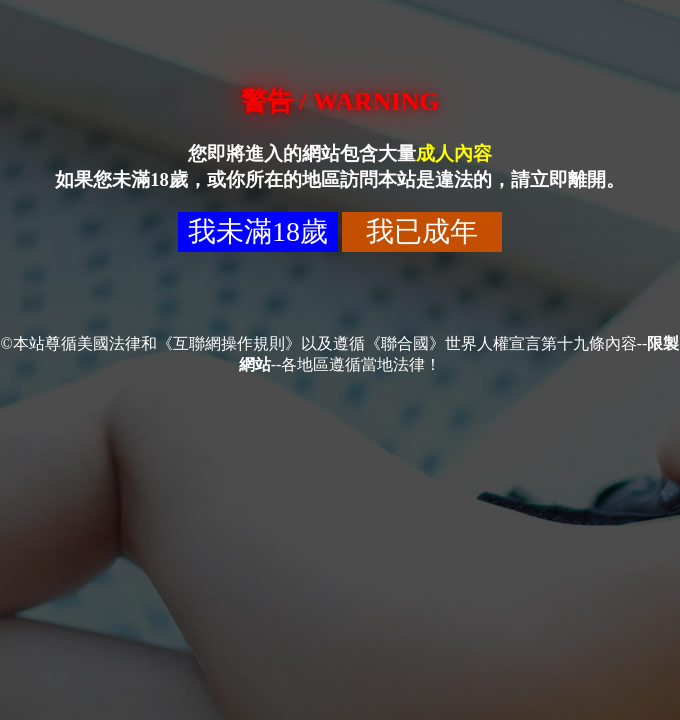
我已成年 (422, 231)
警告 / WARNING (340, 101)
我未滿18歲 (258, 231)
